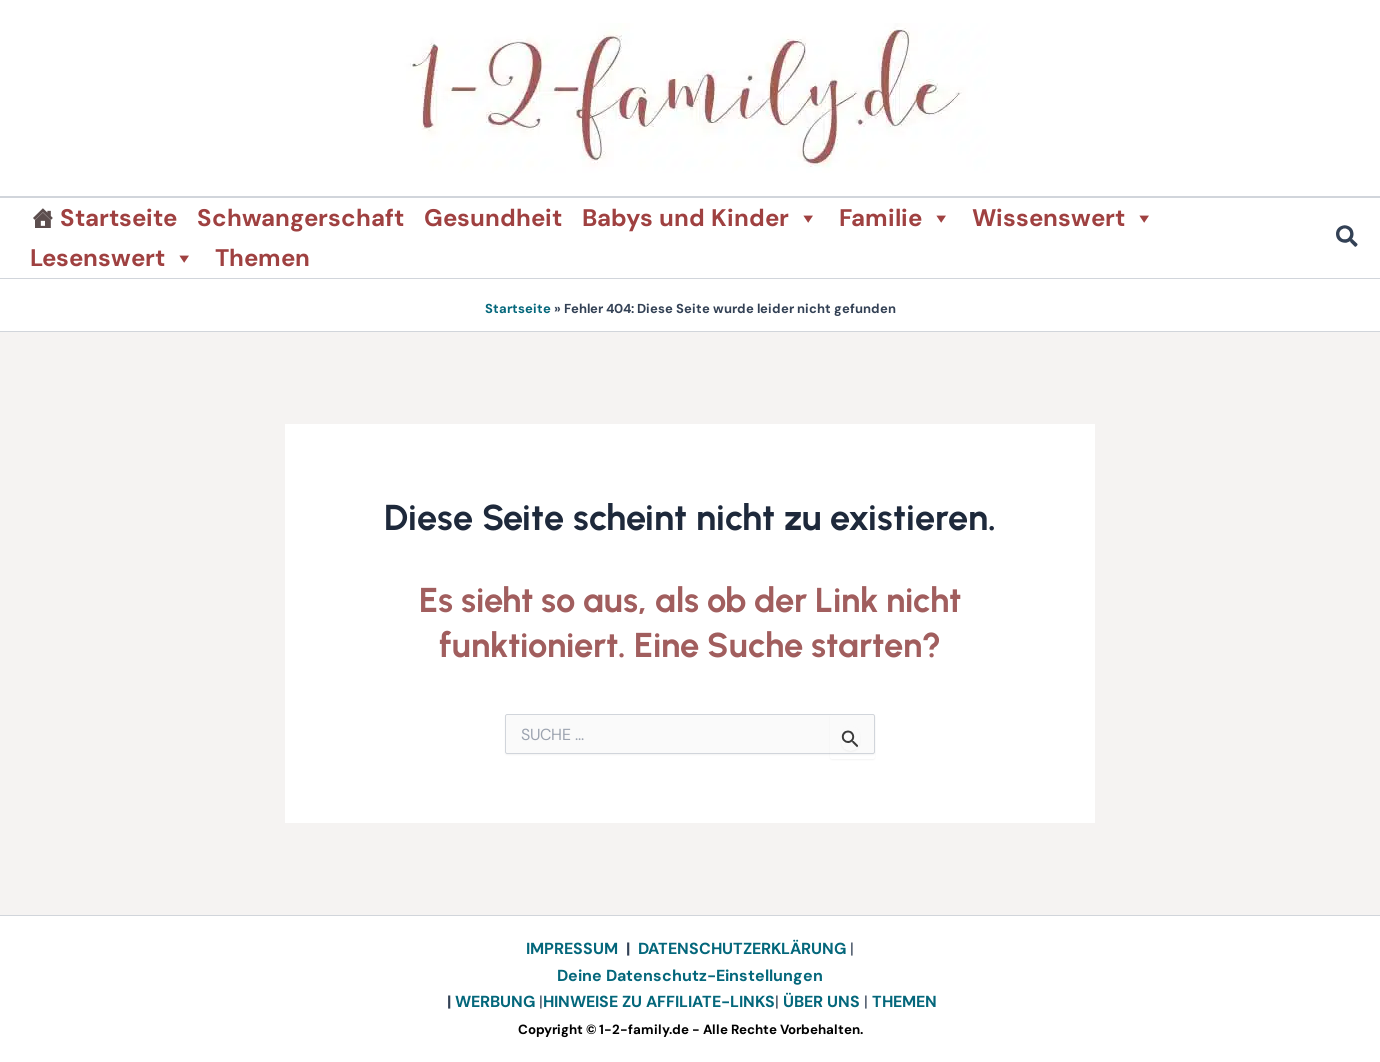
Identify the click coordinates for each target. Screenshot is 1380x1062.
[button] (1348, 239)
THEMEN (904, 1001)
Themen (262, 257)
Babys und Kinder (700, 218)
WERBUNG (497, 1001)
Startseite (118, 217)
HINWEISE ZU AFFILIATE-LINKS (659, 1001)
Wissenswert (1063, 218)
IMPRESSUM (572, 948)
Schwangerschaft (300, 217)
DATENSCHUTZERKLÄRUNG (742, 948)
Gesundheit (493, 217)
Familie (895, 218)
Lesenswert (112, 258)
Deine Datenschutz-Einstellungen (690, 975)
